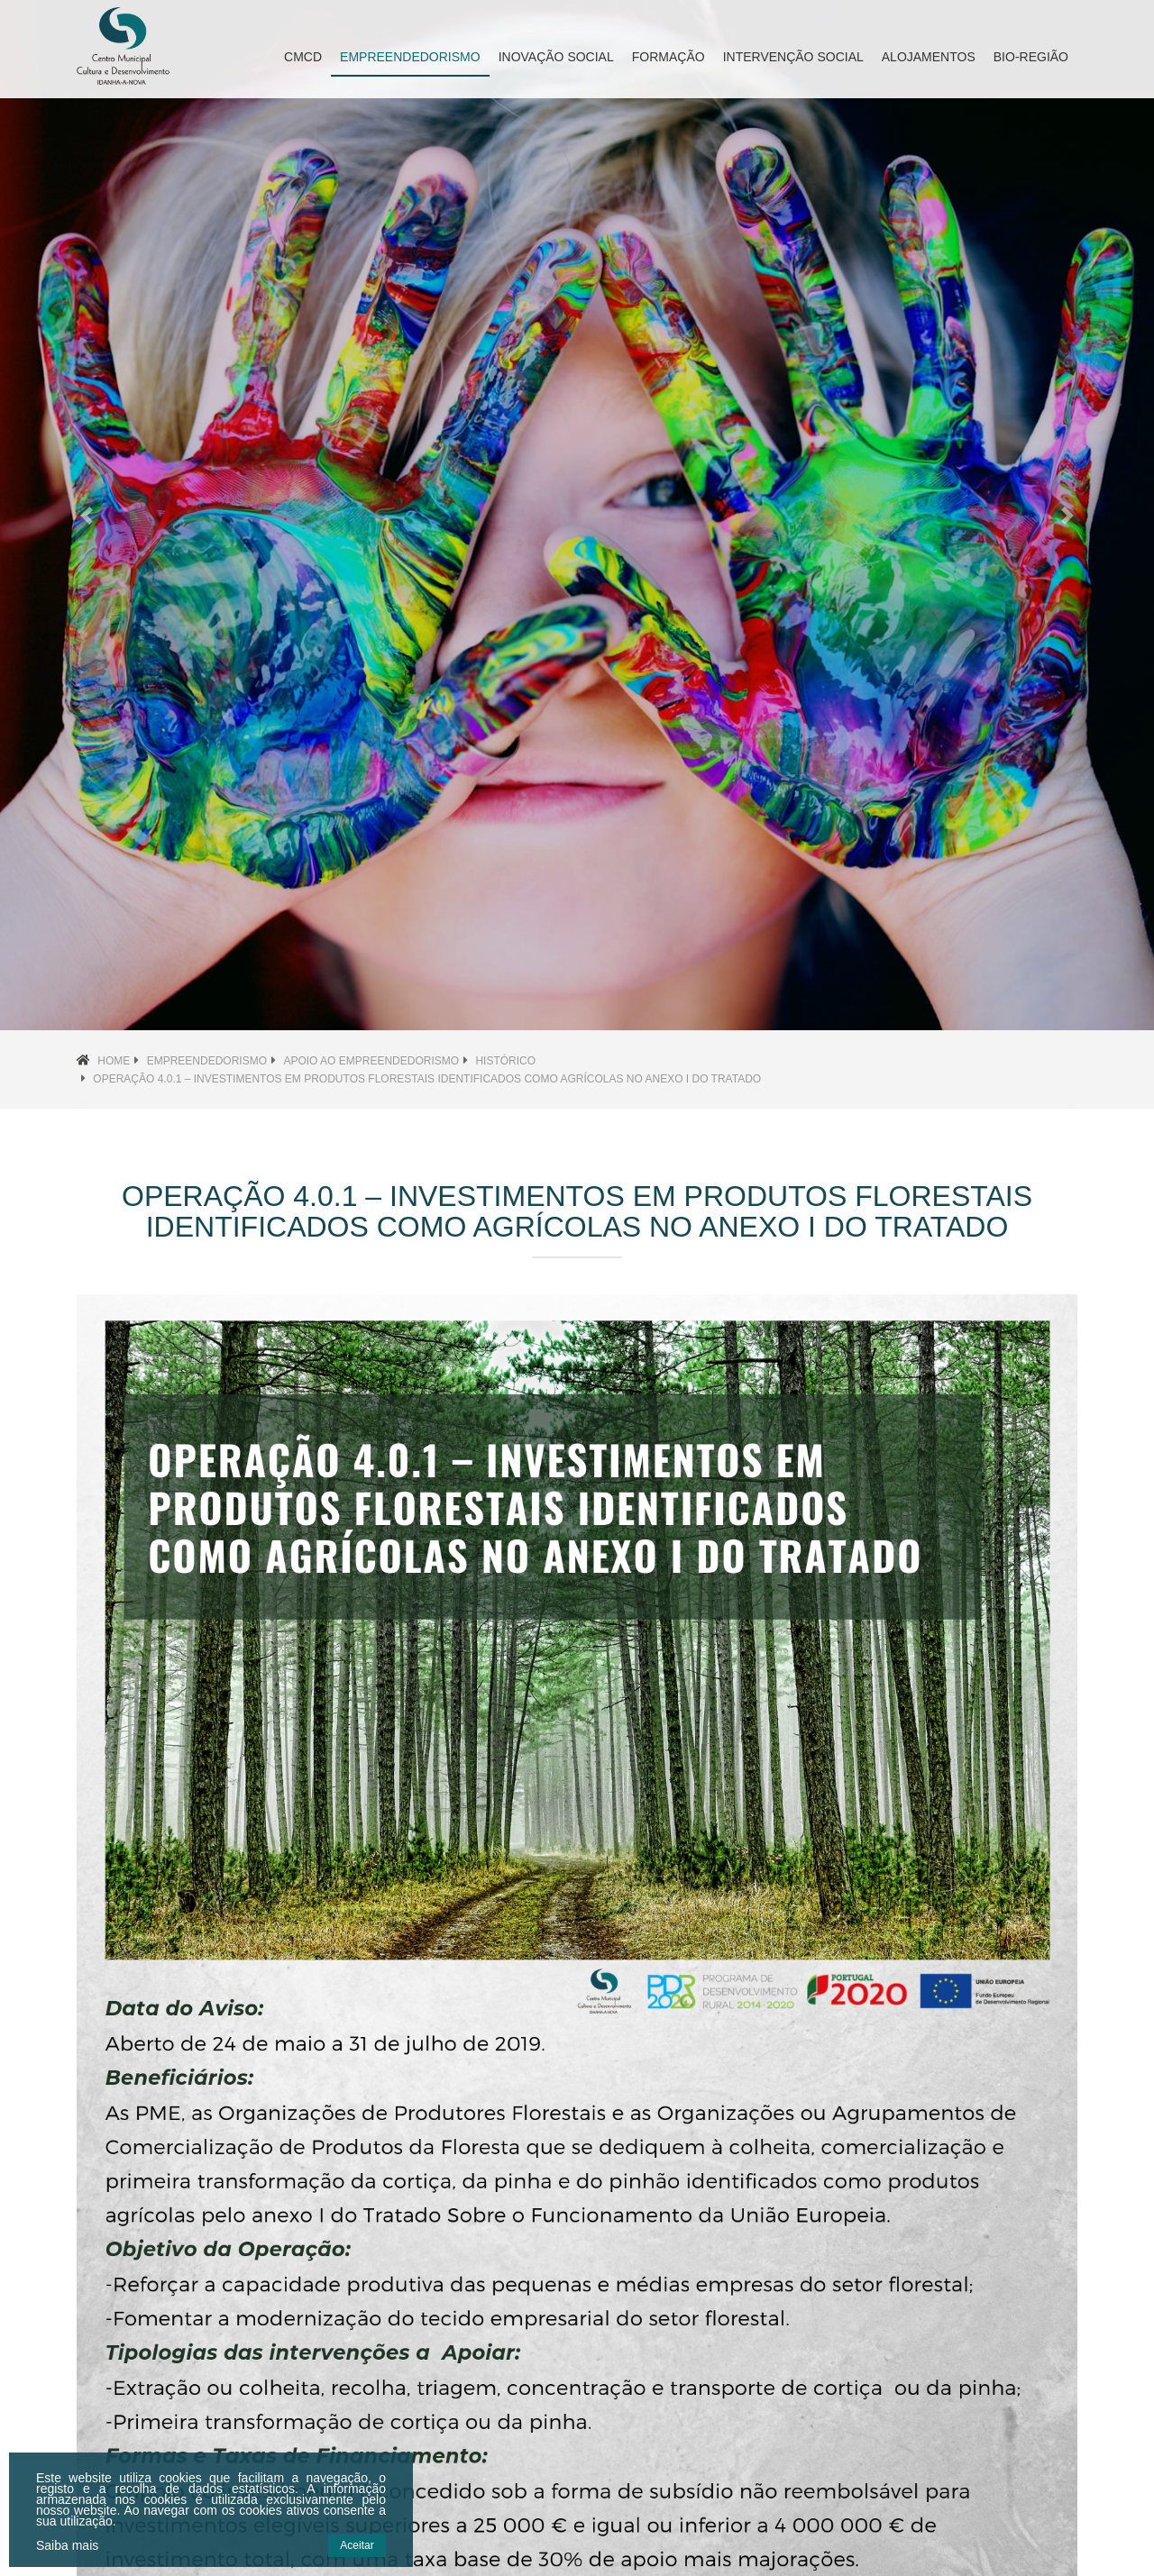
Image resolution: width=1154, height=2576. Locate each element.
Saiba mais (67, 2545)
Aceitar (356, 2545)
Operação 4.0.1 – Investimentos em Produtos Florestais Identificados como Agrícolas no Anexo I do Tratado (427, 1079)
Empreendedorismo (207, 1061)
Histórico (505, 1061)
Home (113, 1061)
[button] (86, 515)
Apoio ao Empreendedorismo (371, 1061)
